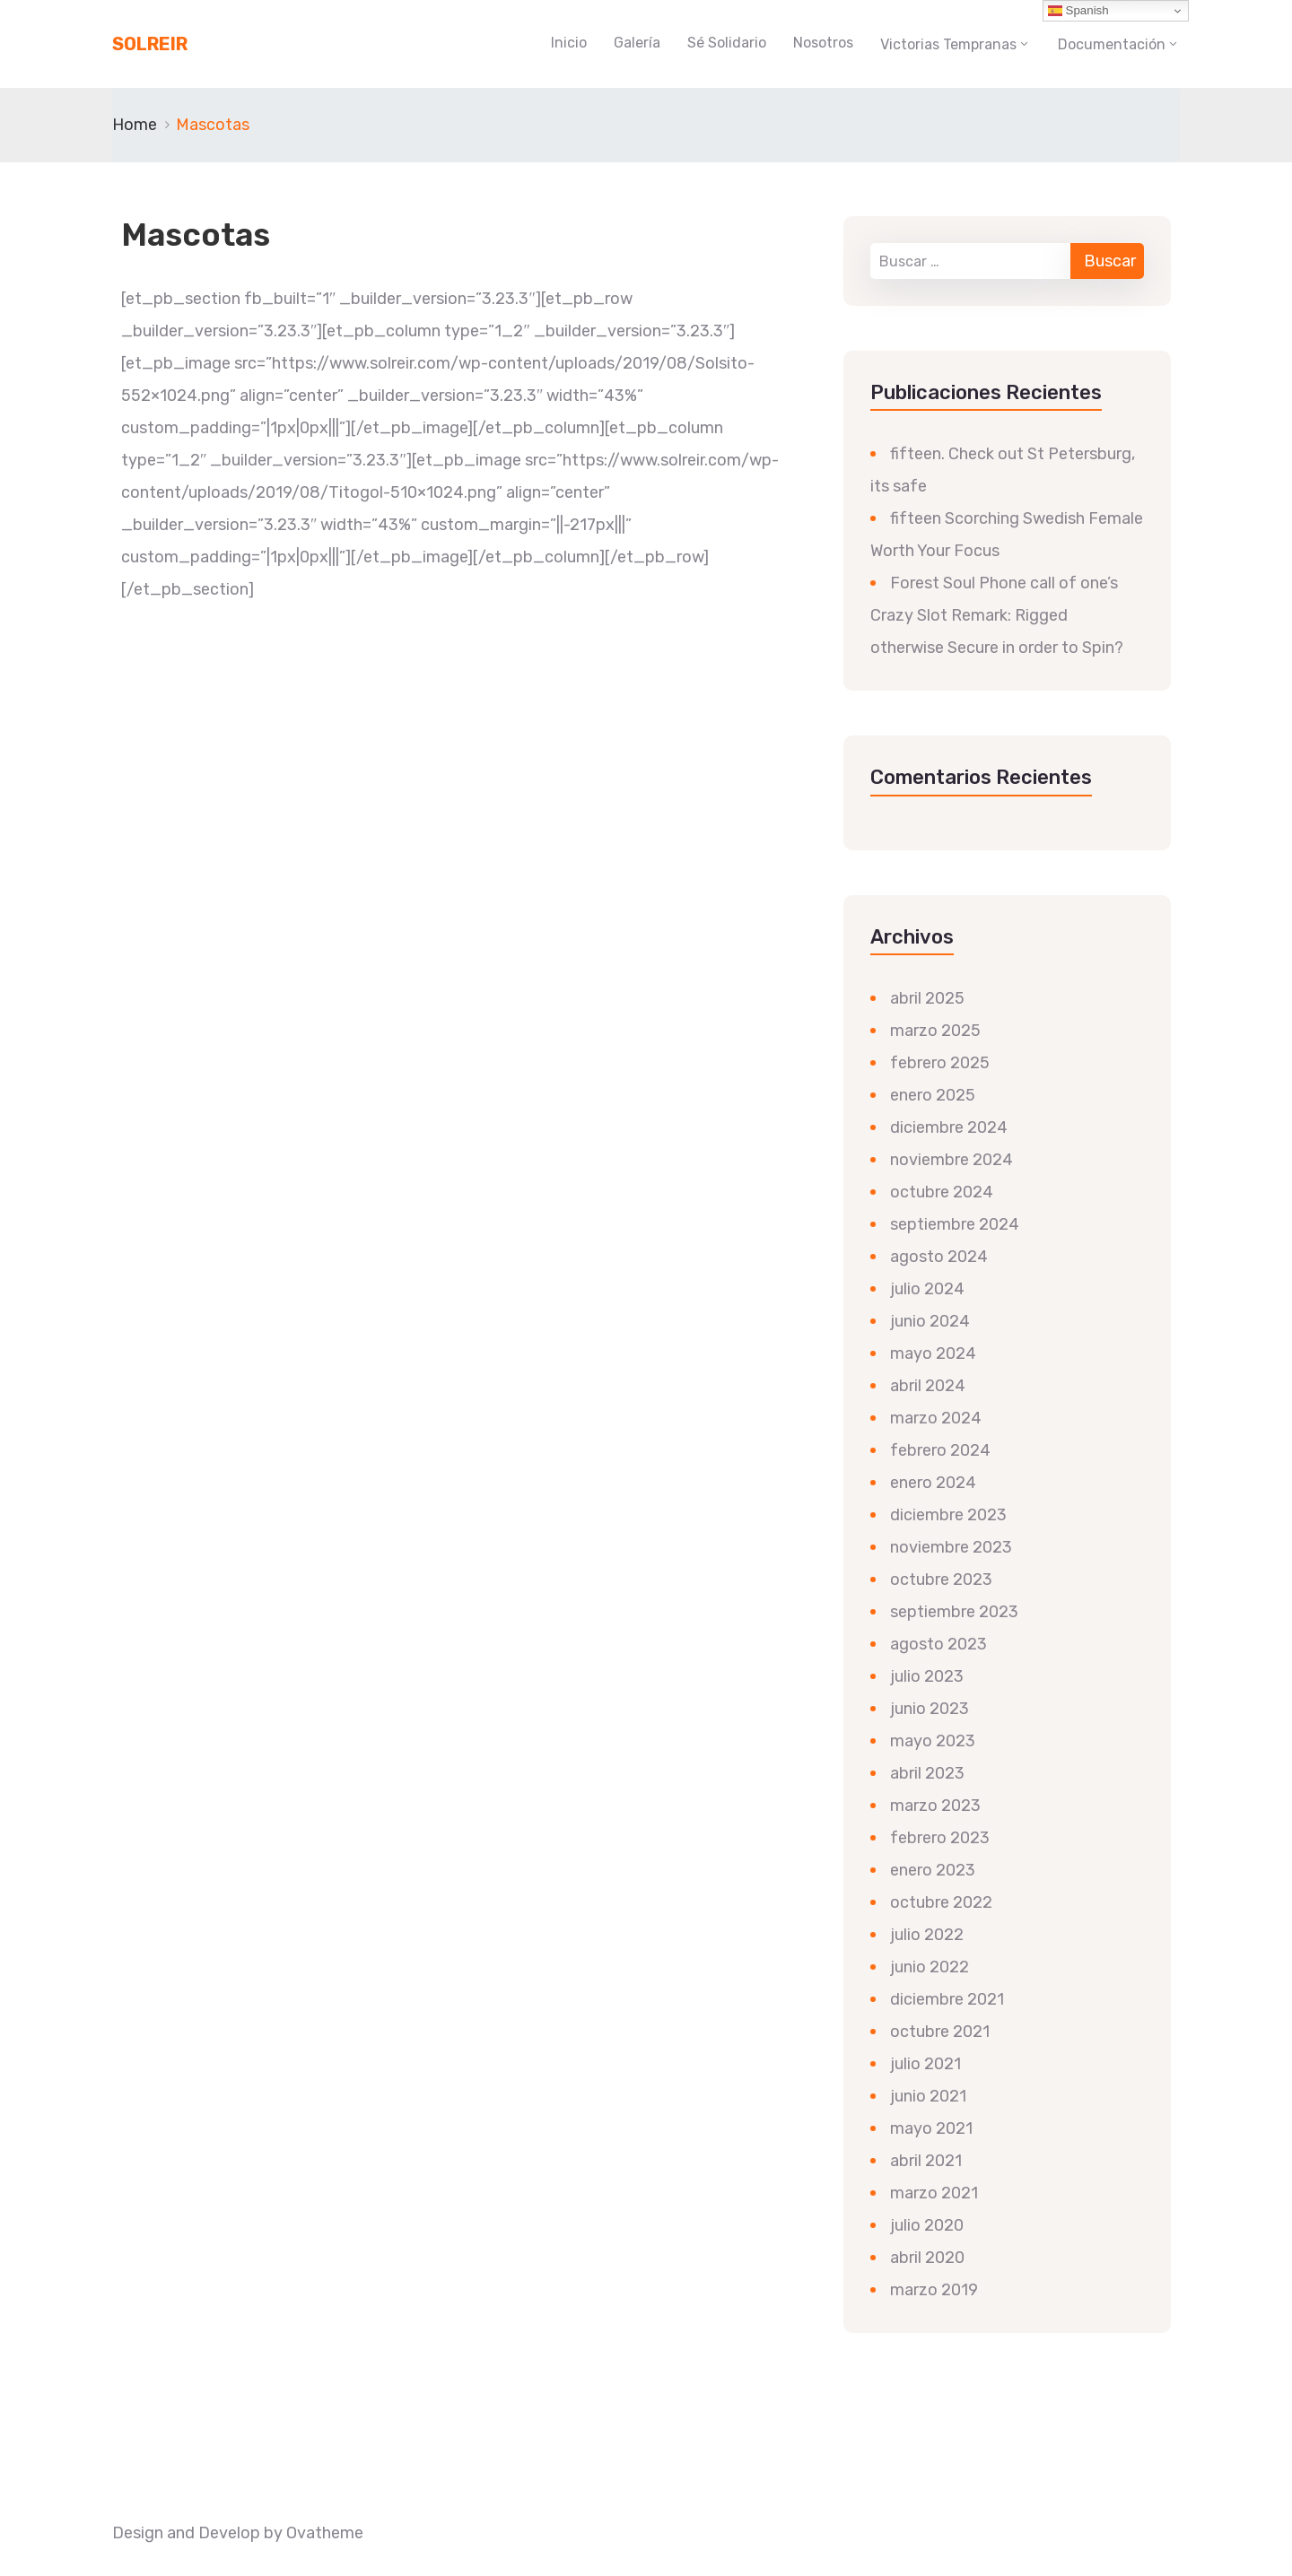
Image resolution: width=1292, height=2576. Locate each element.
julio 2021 (925, 2064)
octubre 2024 (941, 1192)
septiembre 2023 (954, 1612)
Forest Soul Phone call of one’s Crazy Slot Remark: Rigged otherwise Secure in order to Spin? (996, 615)
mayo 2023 (932, 1741)
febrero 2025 (940, 1063)
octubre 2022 (941, 1902)
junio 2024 (930, 1321)
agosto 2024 (939, 1256)
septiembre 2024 (954, 1224)
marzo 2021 (934, 2193)
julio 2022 (927, 1935)
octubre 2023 (941, 1579)
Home (134, 125)
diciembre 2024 (949, 1127)
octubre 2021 (940, 2031)
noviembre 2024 (951, 1160)
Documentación (1111, 44)
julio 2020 (927, 2225)
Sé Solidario (726, 42)
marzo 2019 (934, 2290)
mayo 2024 (933, 1353)
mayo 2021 (931, 2128)
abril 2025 (927, 998)
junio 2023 (929, 1709)
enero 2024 (933, 1483)
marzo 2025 (935, 1030)
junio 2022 (929, 1967)
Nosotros (823, 42)
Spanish (1078, 11)
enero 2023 (932, 1870)
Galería (637, 42)
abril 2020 (927, 2257)
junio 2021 (928, 2096)
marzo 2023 (935, 1805)
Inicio (569, 42)
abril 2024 (927, 1386)
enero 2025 (932, 1095)
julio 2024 (927, 1289)
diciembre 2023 (948, 1515)
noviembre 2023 (951, 1547)
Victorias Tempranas (948, 44)
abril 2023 (927, 1773)
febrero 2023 (940, 1838)
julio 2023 (927, 1676)
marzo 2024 (936, 1418)
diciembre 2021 (947, 1999)
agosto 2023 (938, 1644)
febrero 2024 (940, 1450)
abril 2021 (926, 2161)
